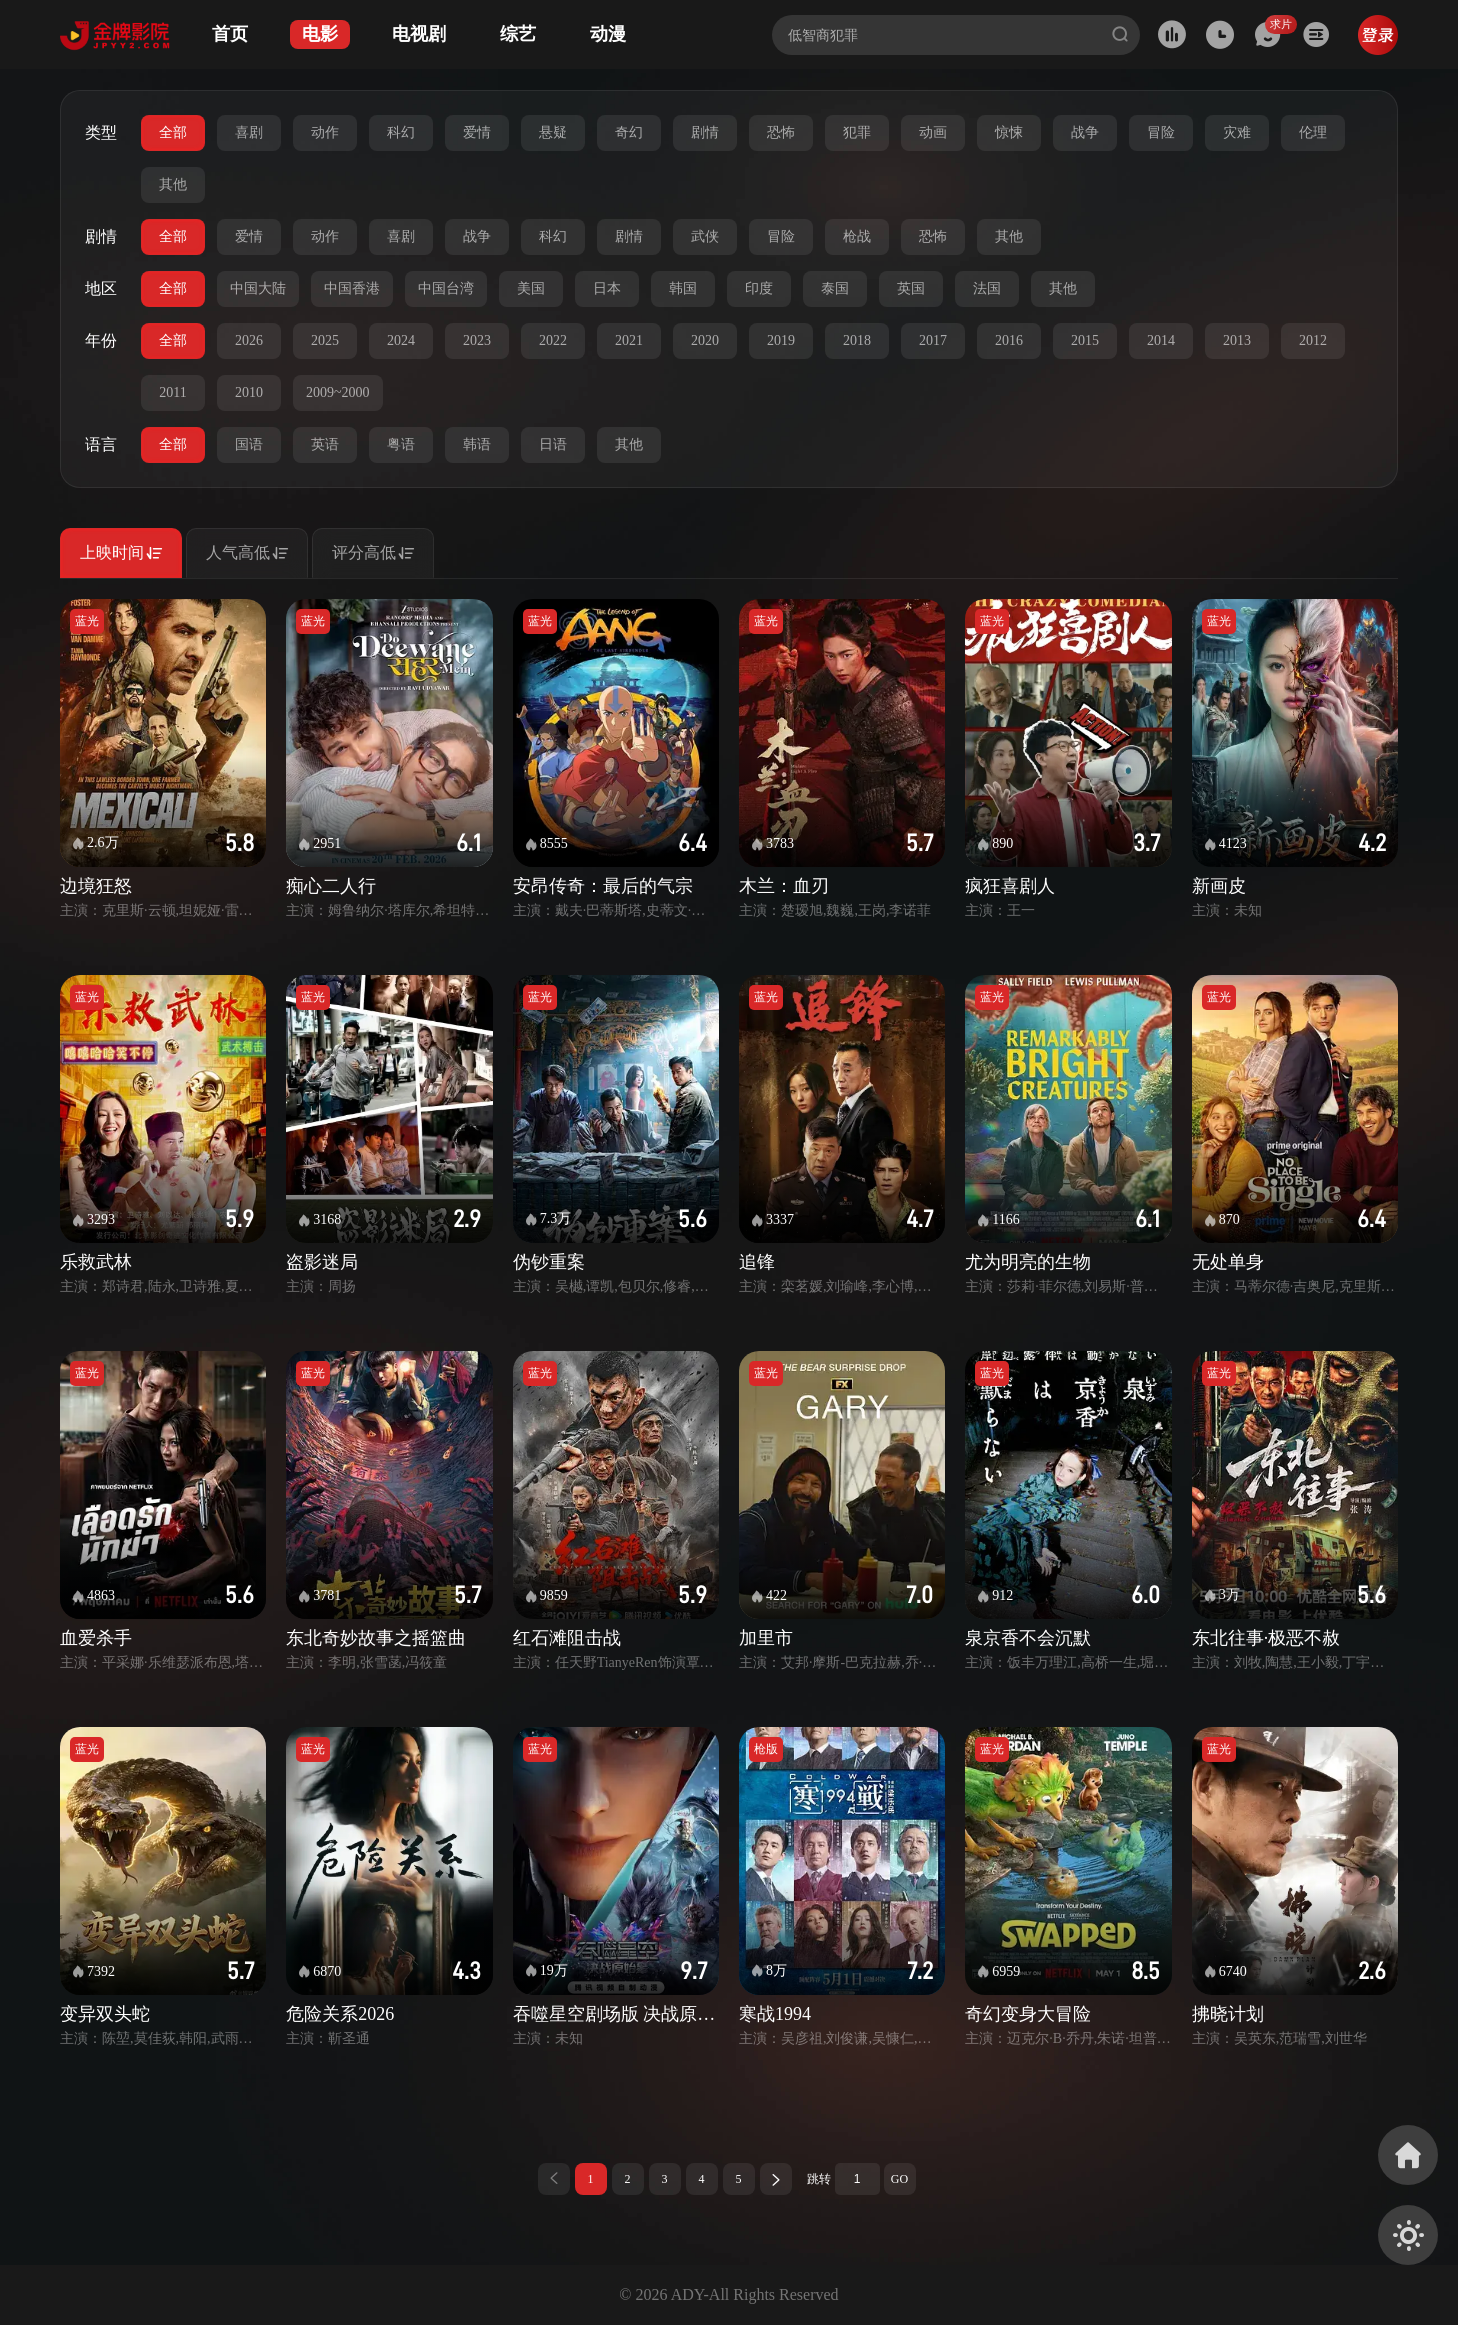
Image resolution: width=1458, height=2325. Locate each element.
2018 (857, 340)
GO (899, 2179)
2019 (781, 340)
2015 (1085, 340)
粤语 (401, 444)
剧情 (705, 132)
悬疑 (553, 132)
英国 (911, 288)
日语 (553, 444)
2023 (477, 340)
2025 (325, 340)
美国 (531, 288)
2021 (629, 340)
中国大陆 (258, 288)
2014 (1161, 340)
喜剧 (249, 132)
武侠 (705, 236)
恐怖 (781, 132)
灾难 (1237, 132)
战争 (1085, 132)
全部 (173, 132)
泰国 (835, 288)
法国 (987, 288)
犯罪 (857, 132)
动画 (933, 132)
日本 (607, 288)
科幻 (401, 132)
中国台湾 (446, 288)
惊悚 (1009, 132)
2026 (249, 340)
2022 (553, 340)
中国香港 (352, 288)
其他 (173, 184)
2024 (401, 340)
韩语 (477, 444)
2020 (705, 340)
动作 (325, 132)
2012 (1313, 340)
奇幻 (629, 132)
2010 (249, 392)
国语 (249, 444)
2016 (1009, 340)
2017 (933, 340)
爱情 (477, 132)
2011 (172, 392)
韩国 (683, 288)
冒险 (1161, 132)
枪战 (857, 236)
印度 (759, 288)
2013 (1237, 340)
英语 (325, 444)
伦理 (1313, 132)
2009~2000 (338, 392)
